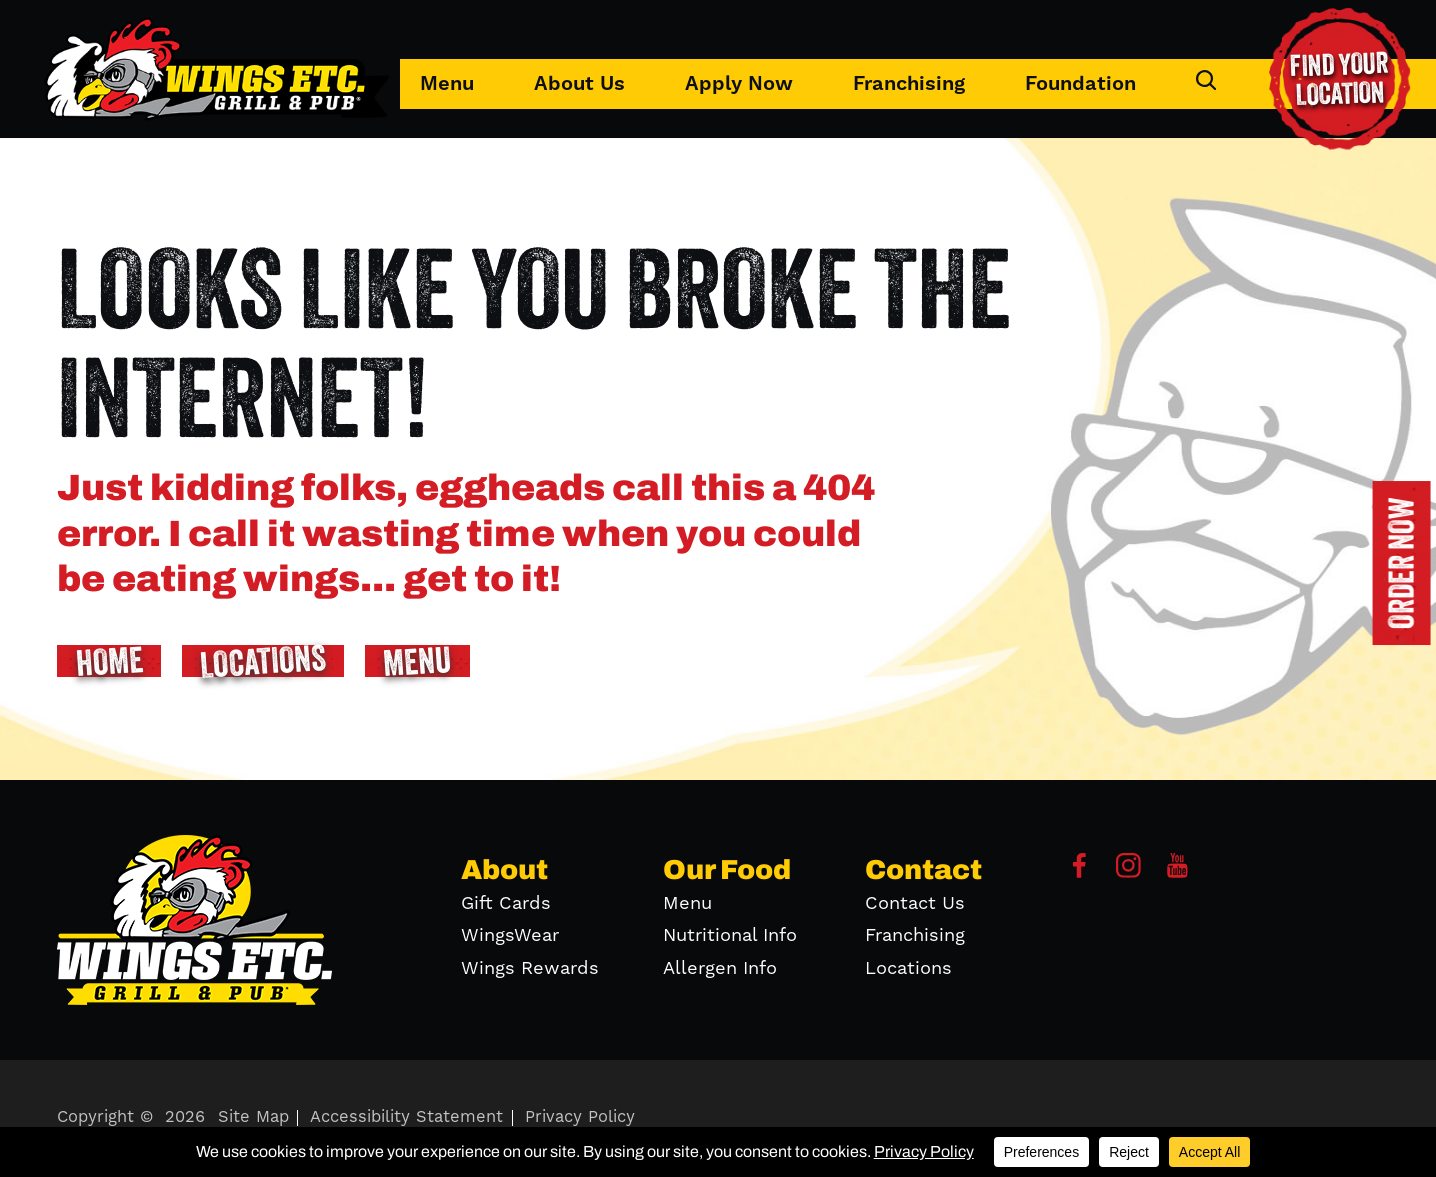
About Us (579, 84)
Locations (908, 968)
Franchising (909, 84)
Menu (447, 84)
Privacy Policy (580, 1117)
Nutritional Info (730, 935)
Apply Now (739, 84)
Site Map (253, 1117)
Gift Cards (506, 903)
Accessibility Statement (406, 1117)
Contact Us (915, 903)
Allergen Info (720, 968)
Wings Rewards (530, 968)
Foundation (1080, 84)
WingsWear (510, 935)
